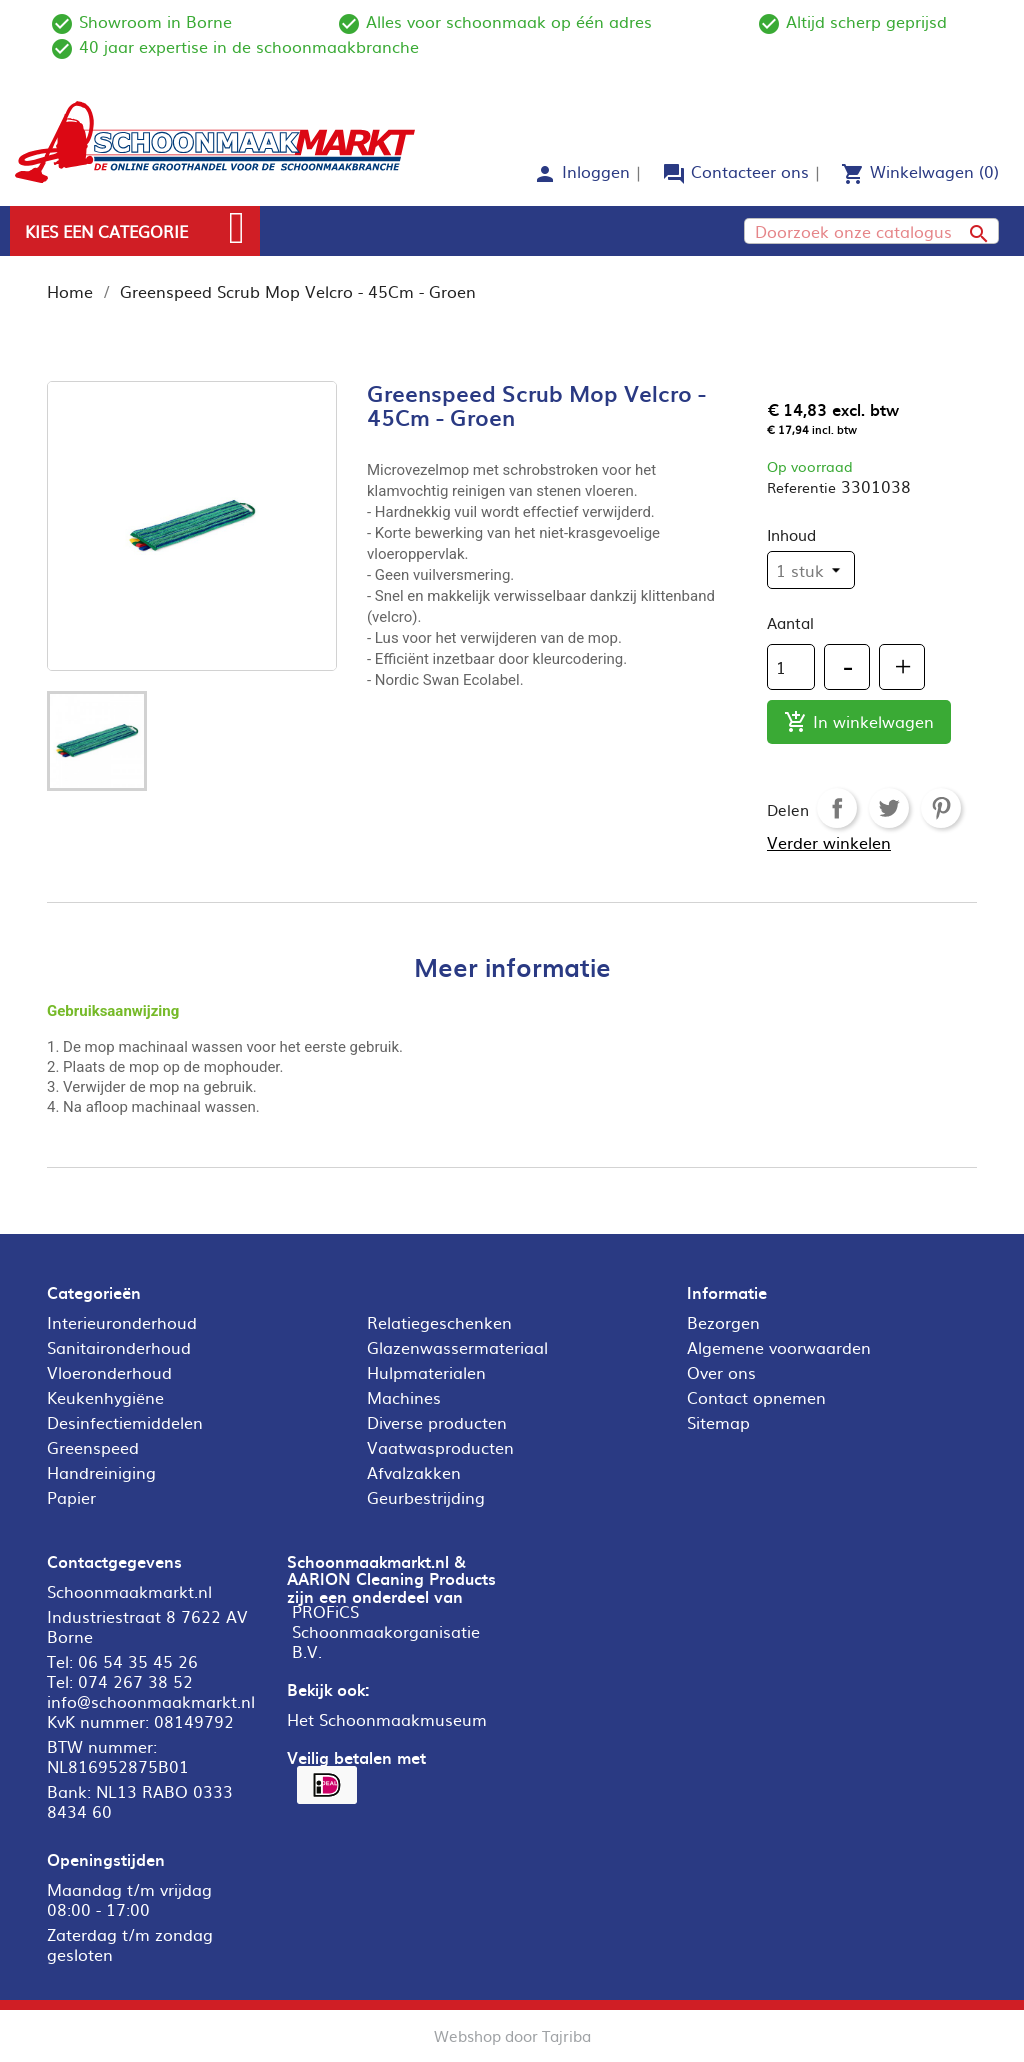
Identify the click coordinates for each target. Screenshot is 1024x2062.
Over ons (721, 1372)
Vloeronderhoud (109, 1372)
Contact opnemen (756, 1397)
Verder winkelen (829, 842)
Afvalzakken (414, 1472)
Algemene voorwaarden (779, 1347)
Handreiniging (101, 1472)
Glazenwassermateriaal (457, 1347)
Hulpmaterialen (426, 1372)
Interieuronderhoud (122, 1322)
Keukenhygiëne (105, 1397)
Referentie (801, 487)
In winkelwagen (859, 722)
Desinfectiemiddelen (125, 1422)
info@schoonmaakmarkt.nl (151, 1701)
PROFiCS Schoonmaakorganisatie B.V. (386, 1631)
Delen (837, 808)
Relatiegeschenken (439, 1322)
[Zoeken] (871, 231)
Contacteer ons (750, 171)
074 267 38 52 (135, 1681)
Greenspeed (93, 1447)
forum (674, 174)
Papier (71, 1497)
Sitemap (718, 1422)
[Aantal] (791, 667)
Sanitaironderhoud (119, 1347)
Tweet (889, 808)
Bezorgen (723, 1322)
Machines (404, 1397)
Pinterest (941, 808)
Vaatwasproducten (440, 1447)
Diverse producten (437, 1422)
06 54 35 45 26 (138, 1661)
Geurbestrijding (426, 1497)
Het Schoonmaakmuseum (387, 1719)
